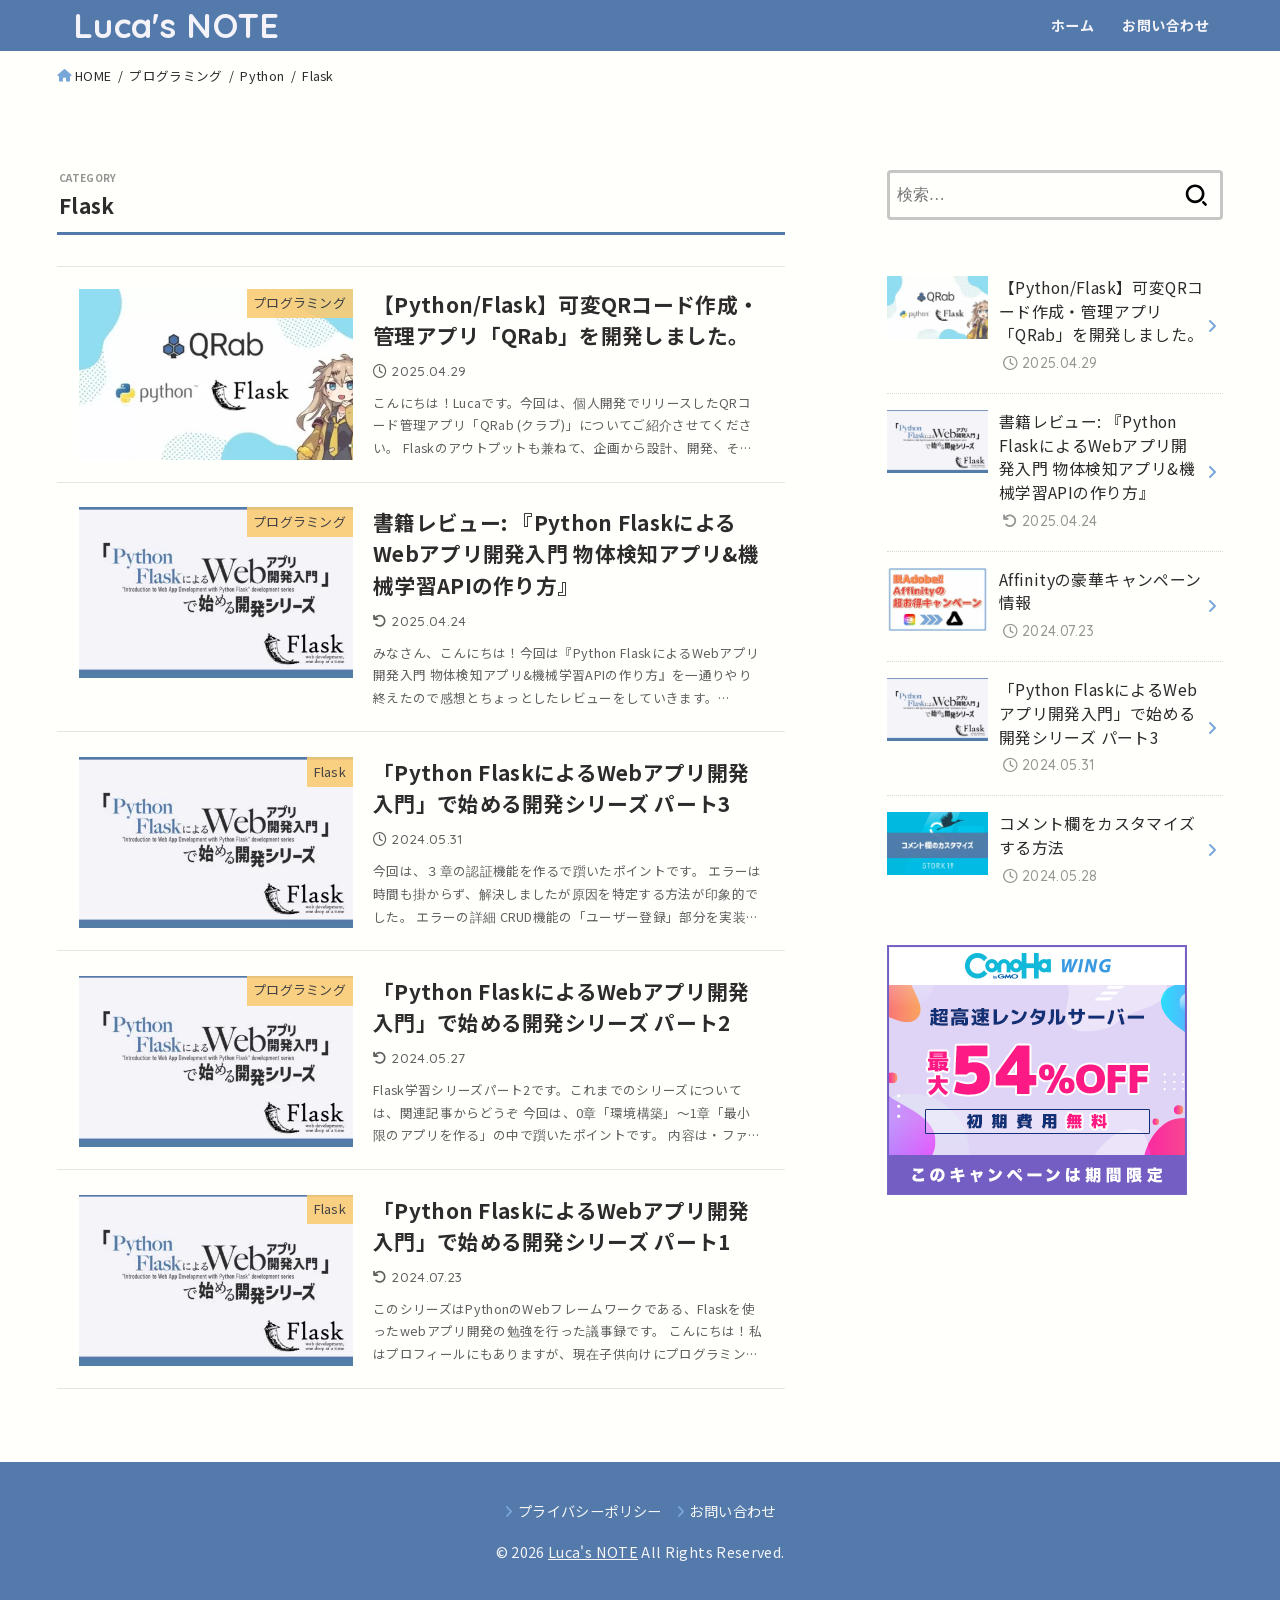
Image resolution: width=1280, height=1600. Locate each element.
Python (262, 75)
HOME (93, 75)
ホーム (1072, 25)
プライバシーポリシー (590, 1510)
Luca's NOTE (176, 25)
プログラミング (175, 75)
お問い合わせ (1165, 25)
